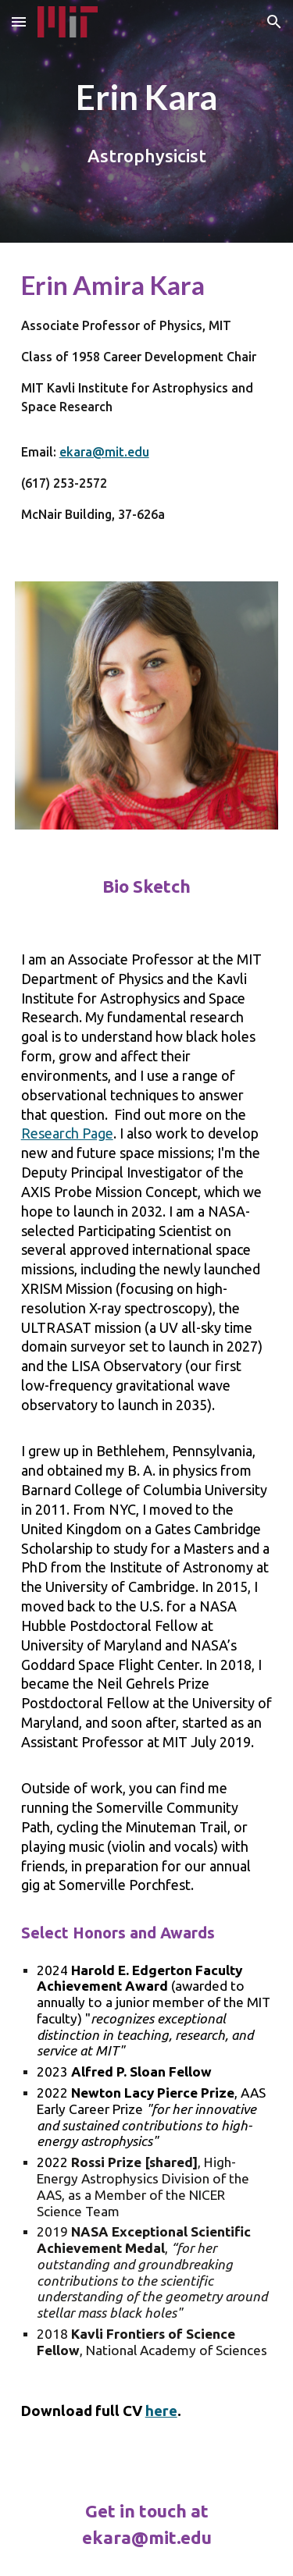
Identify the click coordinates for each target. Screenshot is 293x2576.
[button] (19, 21)
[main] (147, 97)
